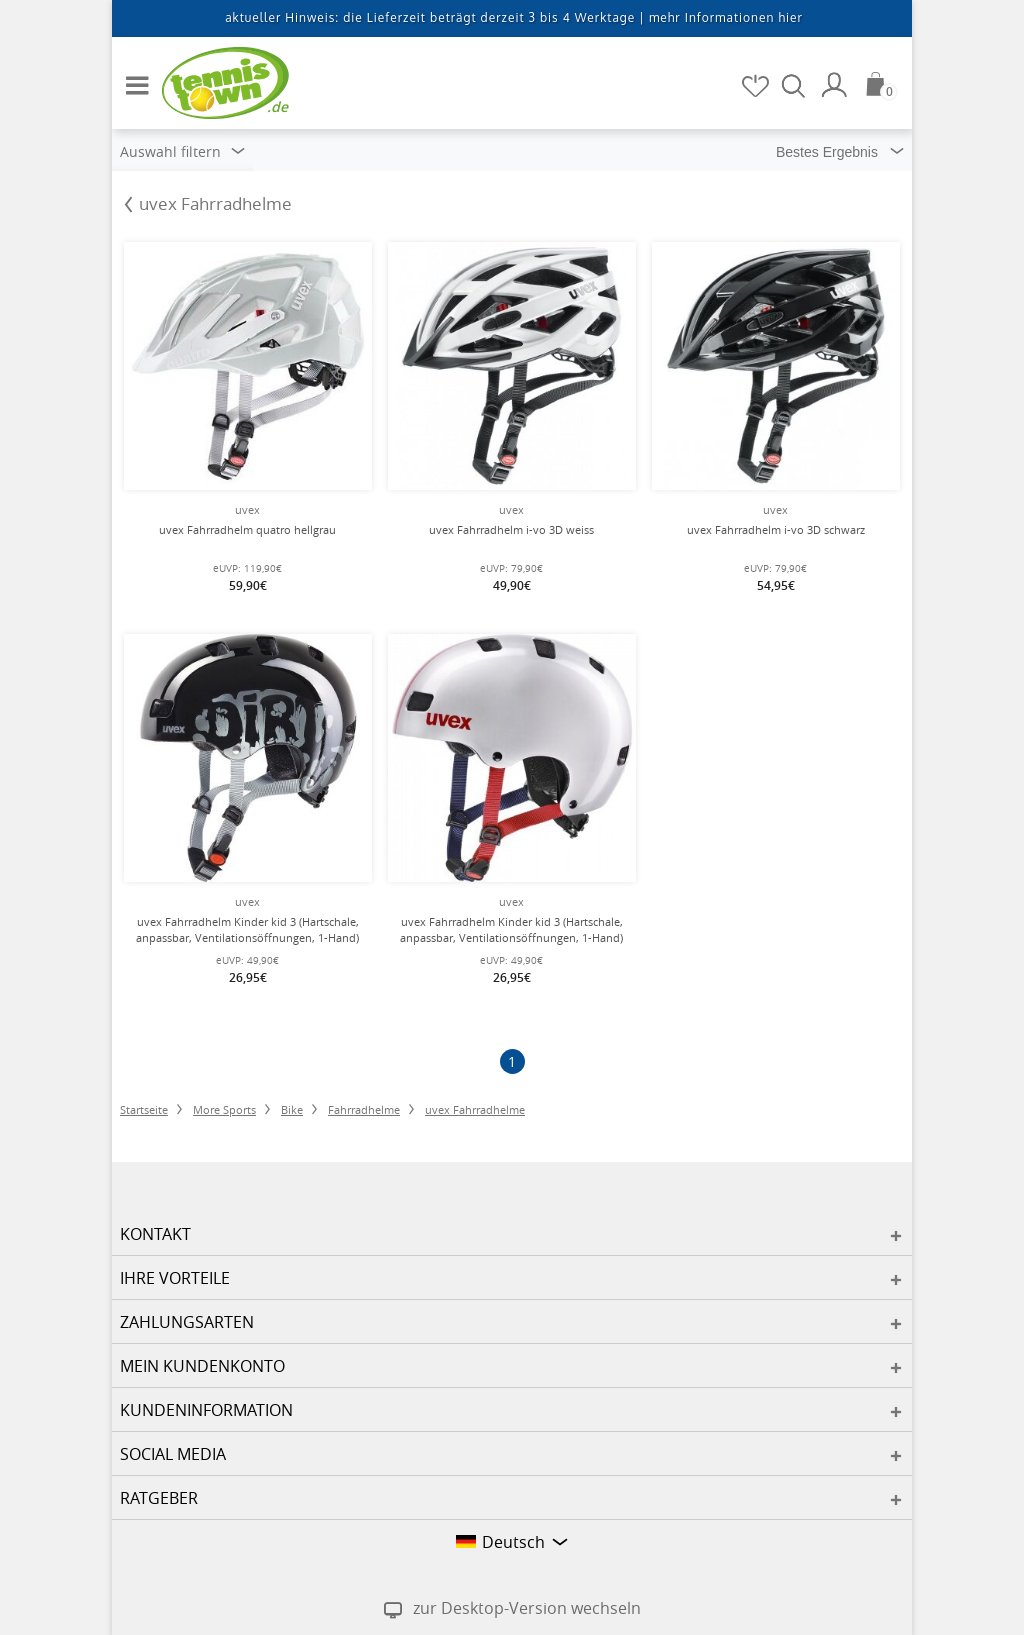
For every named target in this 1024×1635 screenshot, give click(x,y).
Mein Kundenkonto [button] (202, 1366)
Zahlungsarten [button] (187, 1322)
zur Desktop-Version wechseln (527, 1608)
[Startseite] (212, 82)
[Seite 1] (512, 1061)
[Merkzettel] (757, 85)
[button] (132, 77)
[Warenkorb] (882, 84)
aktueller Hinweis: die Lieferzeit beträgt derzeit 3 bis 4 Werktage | (514, 17)
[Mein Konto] (837, 85)
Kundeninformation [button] (206, 1410)
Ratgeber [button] (159, 1498)
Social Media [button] (173, 1454)
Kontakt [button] (155, 1234)
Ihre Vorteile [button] (175, 1278)
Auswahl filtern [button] (182, 151)
